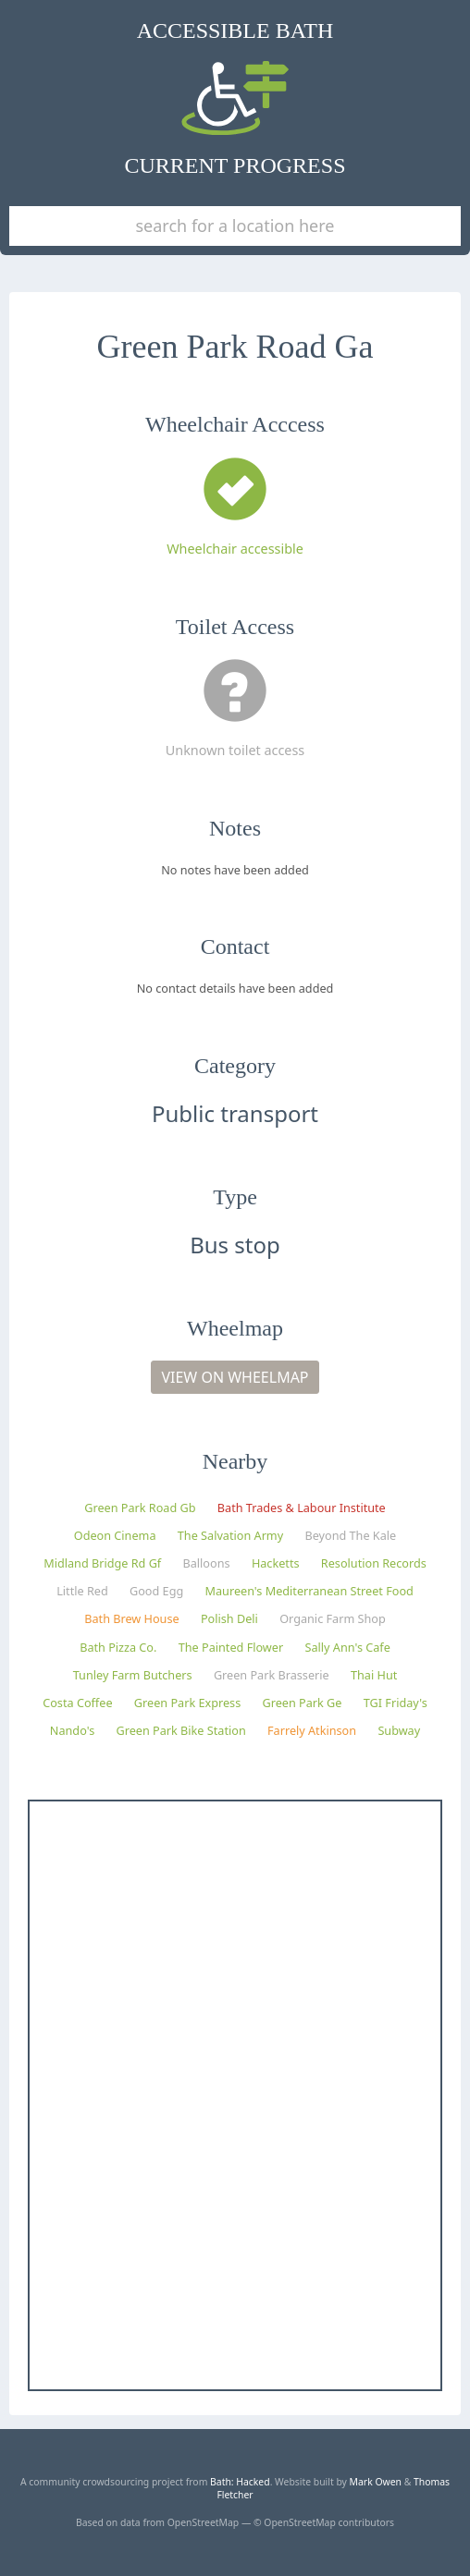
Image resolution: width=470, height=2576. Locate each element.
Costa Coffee (77, 1702)
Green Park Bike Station (181, 1730)
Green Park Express (187, 1702)
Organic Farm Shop (332, 1618)
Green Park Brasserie (271, 1674)
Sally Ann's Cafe (347, 1647)
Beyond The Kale (350, 1535)
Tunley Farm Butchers (132, 1674)
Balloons (206, 1563)
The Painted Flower (231, 1647)
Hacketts (276, 1563)
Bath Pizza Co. (118, 1647)
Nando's (72, 1730)
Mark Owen (376, 2481)
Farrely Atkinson (311, 1730)
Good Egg (156, 1590)
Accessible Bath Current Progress (235, 97)
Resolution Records (374, 1563)
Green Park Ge (302, 1702)
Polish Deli (229, 1618)
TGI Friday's (395, 1702)
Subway (398, 1730)
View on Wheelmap (234, 1377)
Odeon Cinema (115, 1535)
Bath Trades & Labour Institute (301, 1507)
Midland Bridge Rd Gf (102, 1563)
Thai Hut (374, 1674)
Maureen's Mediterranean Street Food (309, 1590)
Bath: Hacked (240, 2481)
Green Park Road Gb (139, 1507)
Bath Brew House (131, 1618)
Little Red (82, 1590)
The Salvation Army (230, 1535)
